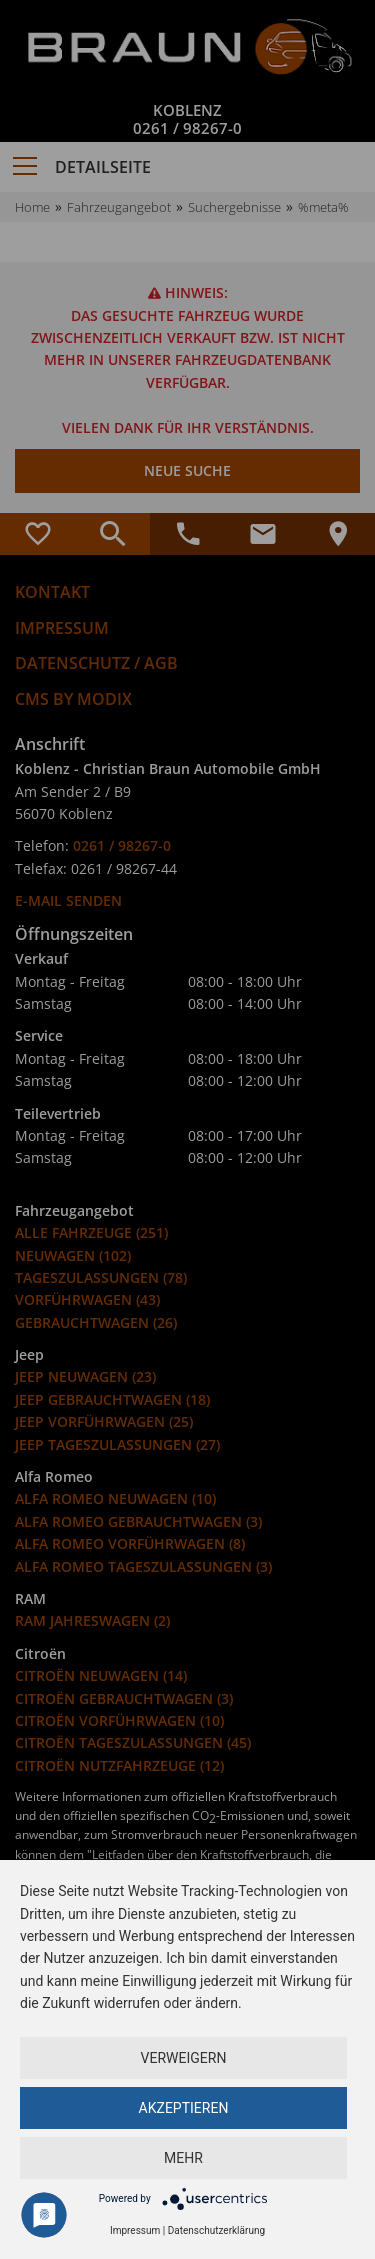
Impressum (135, 2230)
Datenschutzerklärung (216, 2230)
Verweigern (184, 2058)
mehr (183, 2158)
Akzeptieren (184, 2108)
